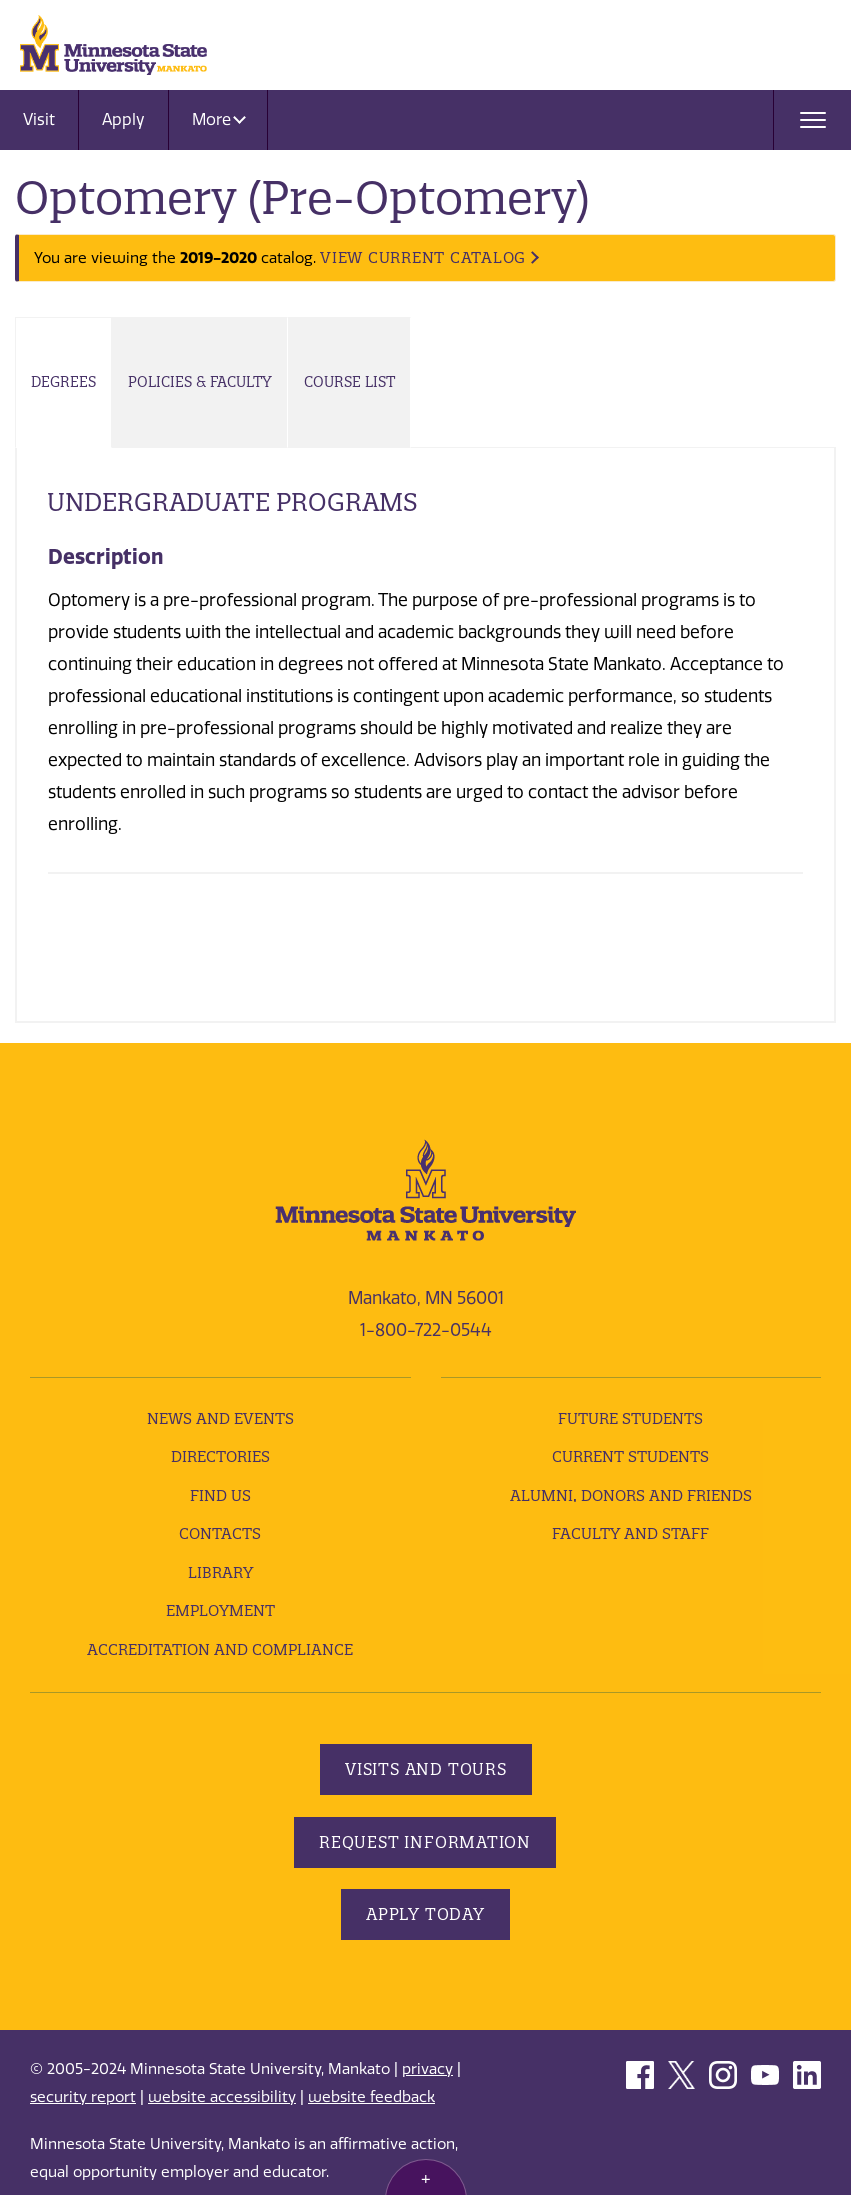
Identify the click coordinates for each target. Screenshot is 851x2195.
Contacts (220, 1533)
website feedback (371, 2097)
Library (220, 1572)
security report (83, 2097)
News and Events (220, 1418)
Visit (39, 119)
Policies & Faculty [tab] (200, 382)
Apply (123, 119)
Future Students (630, 1418)
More (219, 119)
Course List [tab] (349, 382)
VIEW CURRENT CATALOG (423, 257)
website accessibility (222, 2097)
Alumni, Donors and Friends (631, 1495)
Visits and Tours (426, 1769)
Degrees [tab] (63, 382)
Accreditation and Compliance (220, 1649)
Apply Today (425, 1914)
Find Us (220, 1495)
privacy (427, 2069)
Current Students (630, 1456)
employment (220, 1610)
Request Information (425, 1842)
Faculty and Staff (630, 1533)
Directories (220, 1456)
